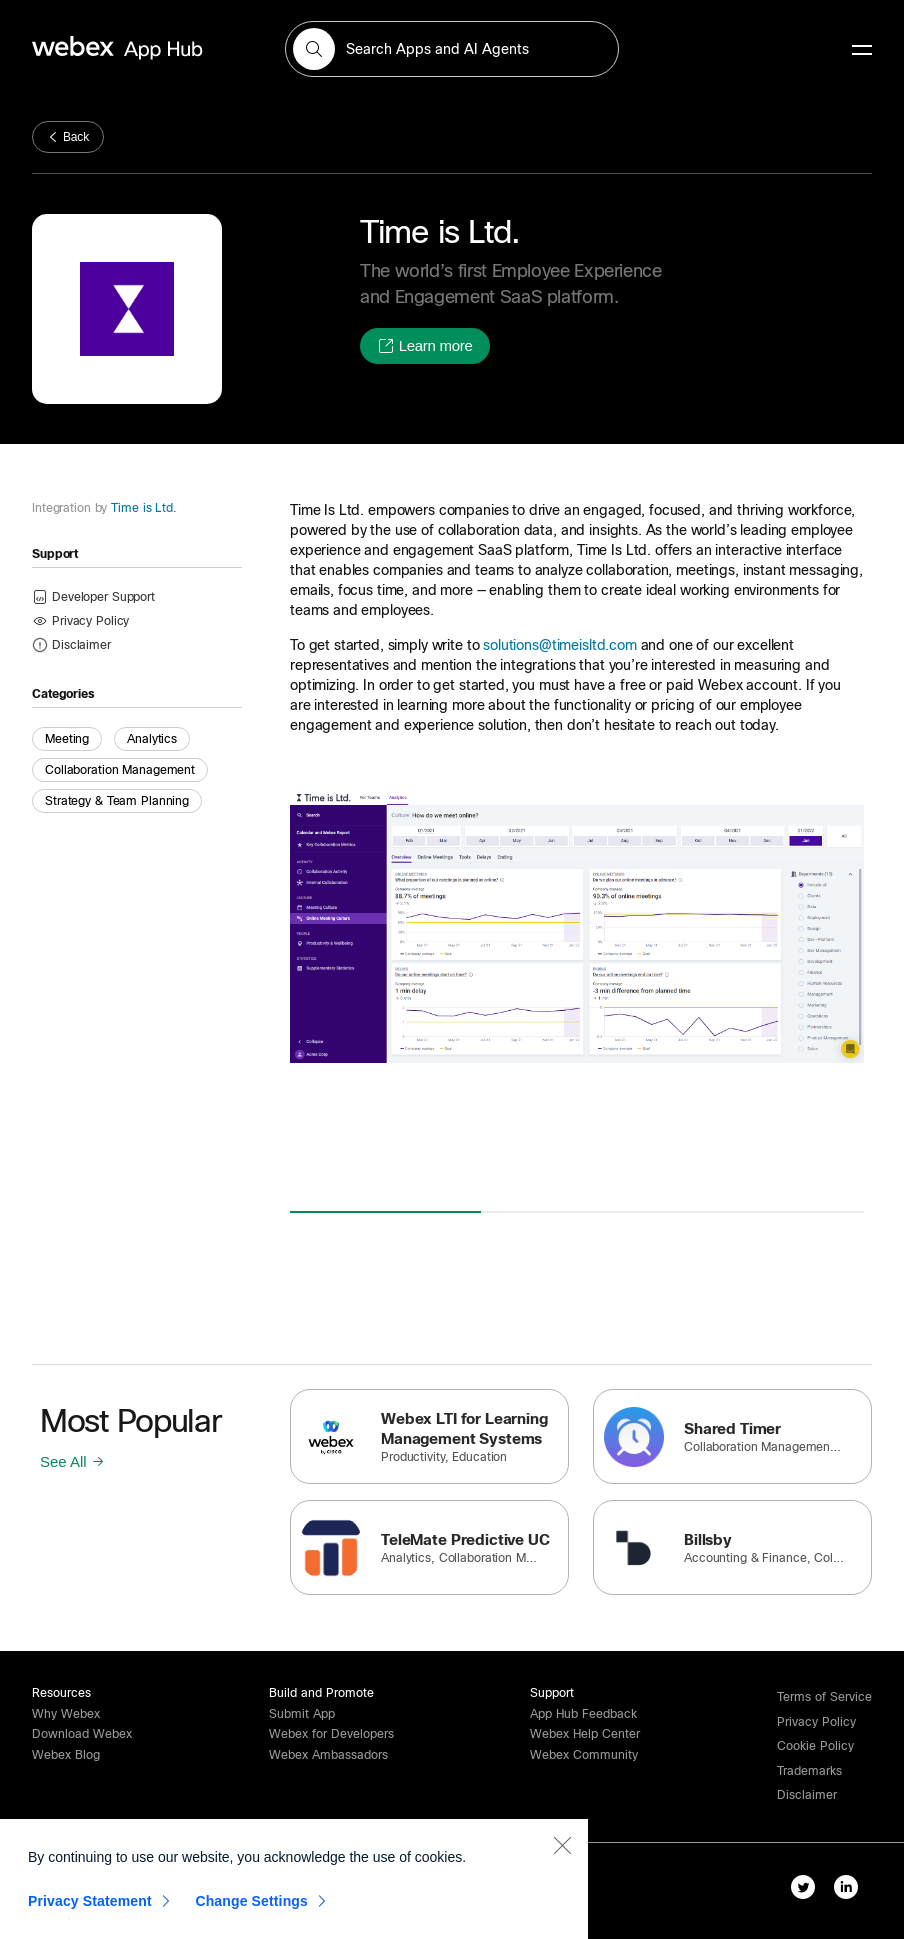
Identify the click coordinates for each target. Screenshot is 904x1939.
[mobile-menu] (862, 51)
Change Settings (251, 1905)
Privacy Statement (90, 1905)
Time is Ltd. (141, 508)
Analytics (152, 739)
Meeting (67, 739)
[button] (314, 49)
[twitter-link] (807, 1891)
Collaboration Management (120, 770)
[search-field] (452, 49)
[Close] (562, 1849)
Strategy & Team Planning (117, 801)
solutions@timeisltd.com (560, 645)
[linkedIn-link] (850, 1891)
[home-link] (156, 48)
